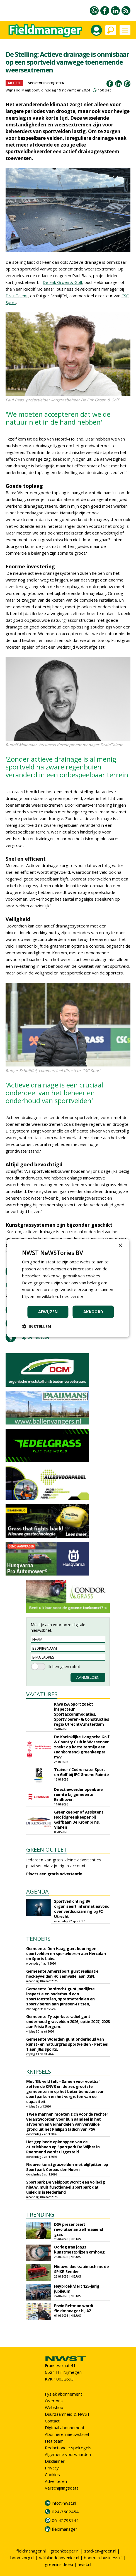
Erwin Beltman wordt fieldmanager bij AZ (74, 2308)
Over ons (54, 2400)
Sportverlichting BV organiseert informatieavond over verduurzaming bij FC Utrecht (82, 1909)
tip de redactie (35, 1337)
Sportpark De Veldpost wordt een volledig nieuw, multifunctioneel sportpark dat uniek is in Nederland (65, 2187)
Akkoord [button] (93, 1311)
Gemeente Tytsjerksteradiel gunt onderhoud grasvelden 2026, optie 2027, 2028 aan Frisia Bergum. (68, 2021)
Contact (52, 2421)
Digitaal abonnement (64, 2427)
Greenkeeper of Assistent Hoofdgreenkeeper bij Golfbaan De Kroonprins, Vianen (78, 1819)
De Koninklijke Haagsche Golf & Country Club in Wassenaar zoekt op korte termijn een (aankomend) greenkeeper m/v (81, 1747)
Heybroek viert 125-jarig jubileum (76, 2288)
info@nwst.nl (64, 2503)
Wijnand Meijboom (22, 90)
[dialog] (68, 1288)
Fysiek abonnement (63, 2394)
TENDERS (38, 1938)
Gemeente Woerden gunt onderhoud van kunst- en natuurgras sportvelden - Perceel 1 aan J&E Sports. (67, 2044)
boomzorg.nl (22, 2557)
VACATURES (41, 1694)
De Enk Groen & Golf (62, 282)
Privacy (52, 2468)
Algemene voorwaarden (68, 2454)
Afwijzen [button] (48, 1311)
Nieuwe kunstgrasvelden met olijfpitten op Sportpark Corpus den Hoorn (67, 2167)
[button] (36, 1326)
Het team (54, 2441)
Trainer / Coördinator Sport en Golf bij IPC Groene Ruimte (81, 1772)
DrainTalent (17, 295)
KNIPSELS (38, 2071)
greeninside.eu (59, 2564)
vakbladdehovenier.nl (59, 2557)
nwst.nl (84, 2564)
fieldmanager (64, 2529)
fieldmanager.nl (31, 2551)
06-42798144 (65, 2520)
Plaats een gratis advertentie (54, 1873)
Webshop (54, 2407)
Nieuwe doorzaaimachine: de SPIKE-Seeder (81, 2269)
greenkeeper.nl (64, 2551)
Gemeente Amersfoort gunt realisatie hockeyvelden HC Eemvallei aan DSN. (62, 1974)
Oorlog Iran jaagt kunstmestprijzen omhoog (79, 2249)
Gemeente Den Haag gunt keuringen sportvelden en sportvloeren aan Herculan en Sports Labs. (66, 1953)
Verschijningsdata (62, 2488)
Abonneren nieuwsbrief (67, 2434)
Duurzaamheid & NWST (67, 2414)
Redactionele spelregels (68, 2447)
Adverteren (56, 2481)
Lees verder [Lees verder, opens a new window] (72, 1296)
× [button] (120, 1246)
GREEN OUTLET (46, 1849)
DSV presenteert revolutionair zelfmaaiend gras (78, 2229)
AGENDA (37, 1891)
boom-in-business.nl (103, 2557)
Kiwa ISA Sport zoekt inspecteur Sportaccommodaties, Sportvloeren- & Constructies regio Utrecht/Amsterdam (81, 1714)
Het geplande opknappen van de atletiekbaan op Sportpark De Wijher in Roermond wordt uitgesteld (62, 2146)
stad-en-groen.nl (100, 2551)
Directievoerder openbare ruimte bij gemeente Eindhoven (78, 1794)
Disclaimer (55, 2461)
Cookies (52, 2474)
